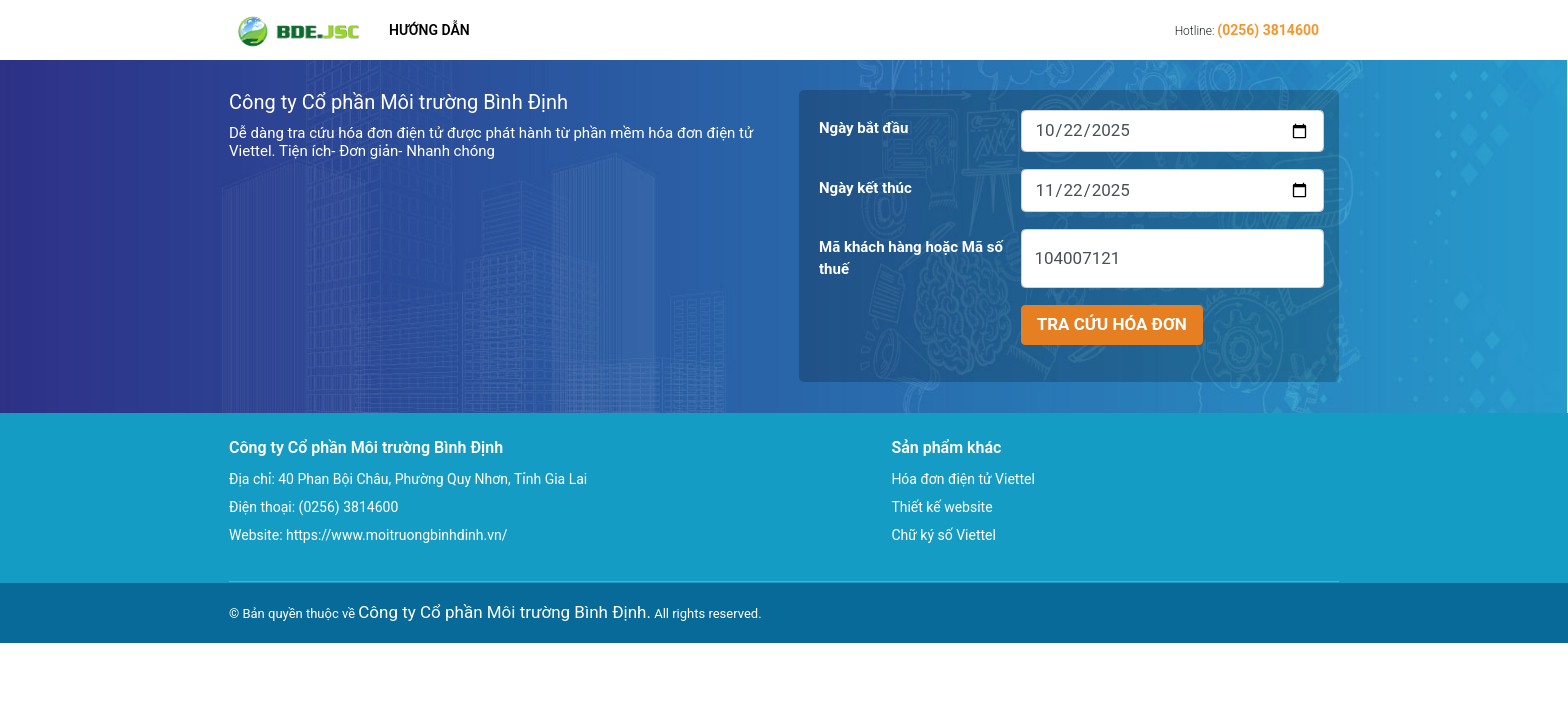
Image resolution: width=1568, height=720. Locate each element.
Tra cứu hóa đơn (1112, 324)
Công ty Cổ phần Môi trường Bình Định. (504, 612)
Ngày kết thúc (865, 188)
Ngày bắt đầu (864, 128)
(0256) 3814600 (1268, 30)
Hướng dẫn (429, 30)
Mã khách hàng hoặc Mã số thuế (911, 258)
